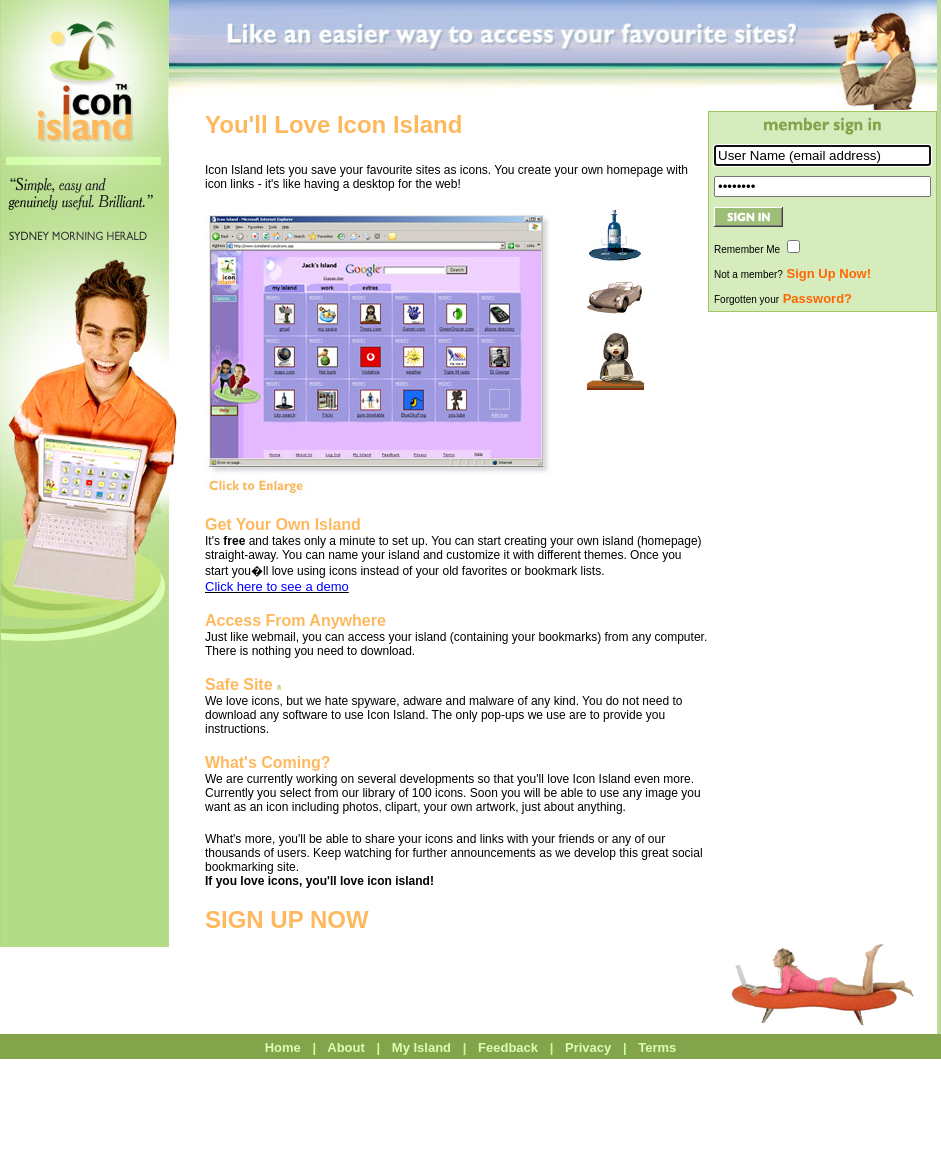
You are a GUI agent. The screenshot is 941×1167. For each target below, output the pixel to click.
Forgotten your (783, 299)
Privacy (588, 1047)
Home (282, 1047)
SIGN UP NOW (287, 919)
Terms (657, 1047)
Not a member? (792, 274)
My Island (422, 1047)
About (347, 1047)
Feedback (508, 1047)
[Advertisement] (823, 613)
